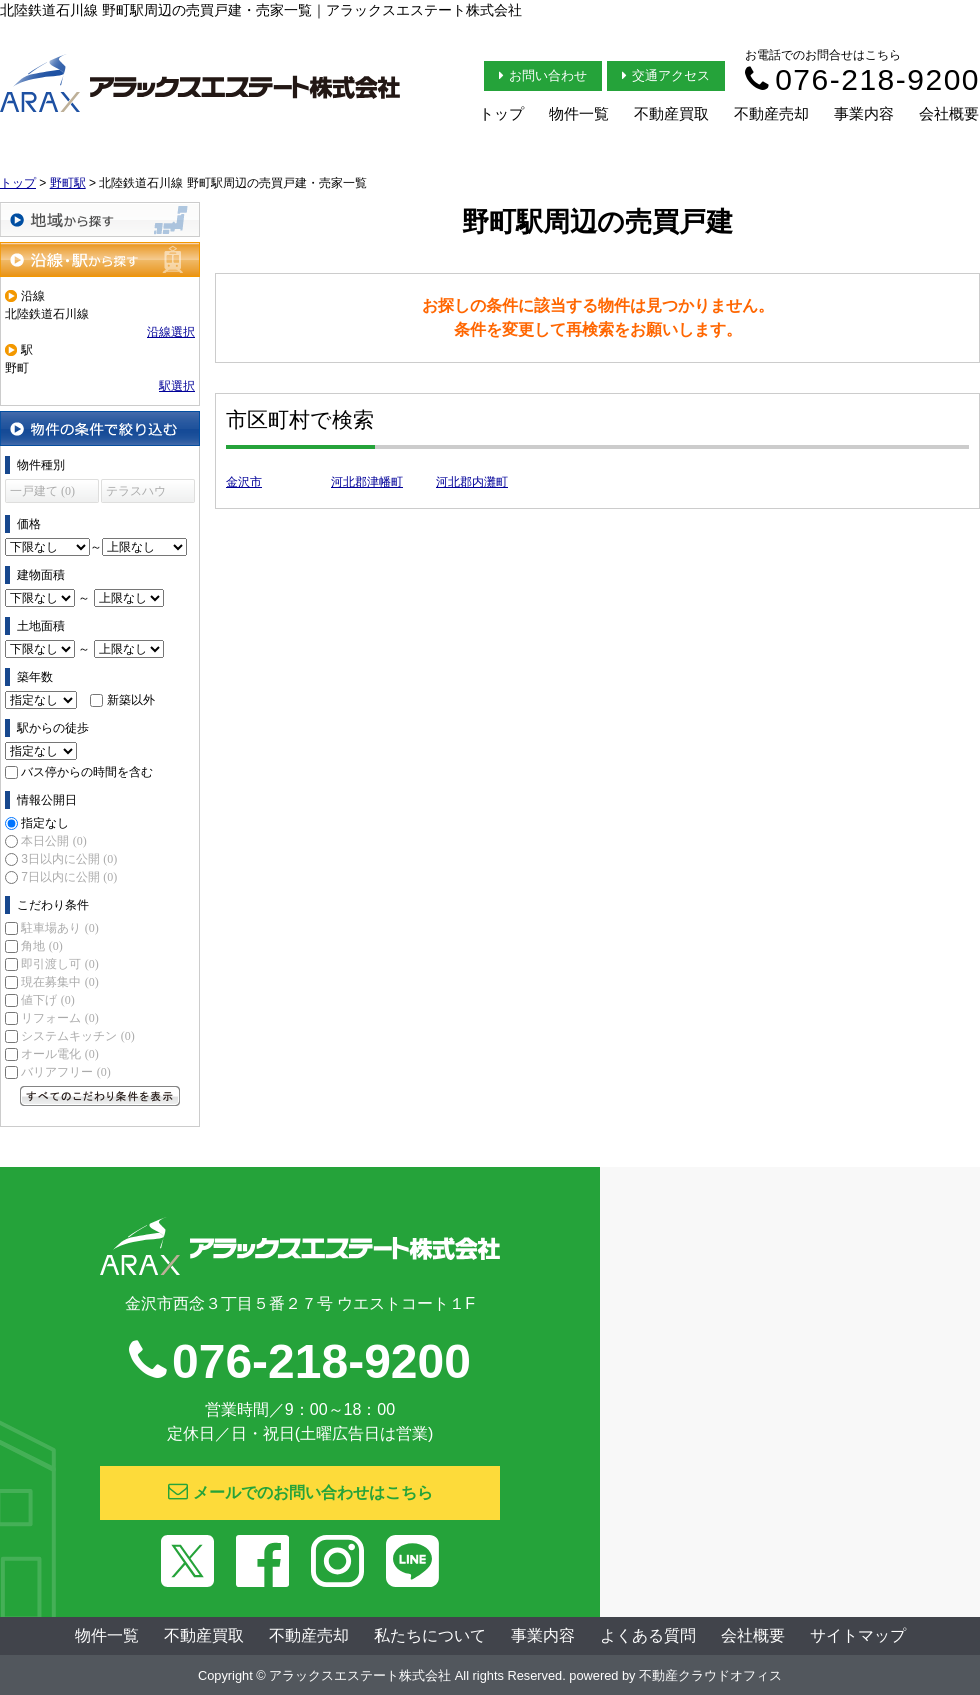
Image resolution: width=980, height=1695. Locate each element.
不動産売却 (771, 113)
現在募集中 (59, 982)
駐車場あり (59, 928)
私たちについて (430, 1635)
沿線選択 (171, 332)
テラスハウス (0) (136, 493)
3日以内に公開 (69, 859)
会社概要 (949, 113)
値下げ (47, 1000)
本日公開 (53, 841)
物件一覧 (579, 113)
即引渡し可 (59, 964)
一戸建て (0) (42, 491)
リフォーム (59, 1018)
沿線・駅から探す (100, 259)
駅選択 (177, 386)
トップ (501, 113)
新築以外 (131, 700)
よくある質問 (648, 1635)
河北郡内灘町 (472, 482)
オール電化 (59, 1054)
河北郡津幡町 (367, 482)
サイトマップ (858, 1635)
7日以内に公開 (69, 877)
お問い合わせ (543, 75)
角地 (41, 946)
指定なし (45, 823)
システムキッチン (77, 1036)
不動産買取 (671, 113)
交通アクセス (666, 75)
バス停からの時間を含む (87, 772)
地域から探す (100, 219)
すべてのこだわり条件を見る (100, 1096)
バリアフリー (65, 1072)
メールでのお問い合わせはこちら (300, 1491)
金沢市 (244, 482)
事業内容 (864, 113)
